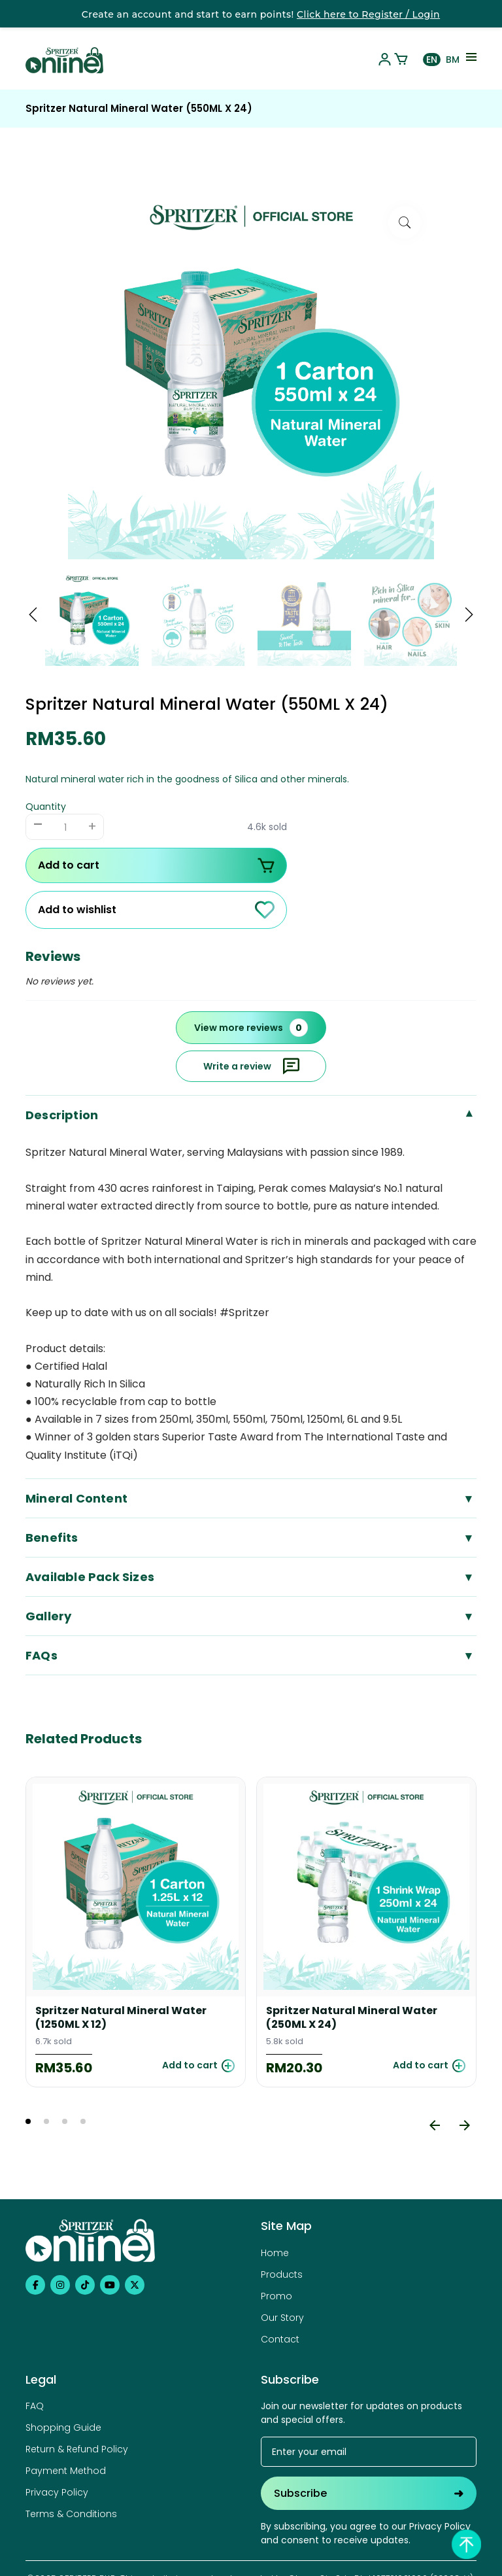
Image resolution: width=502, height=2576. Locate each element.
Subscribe (368, 2493)
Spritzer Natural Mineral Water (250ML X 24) (351, 2018)
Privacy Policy (56, 2492)
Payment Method (65, 2470)
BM (453, 59)
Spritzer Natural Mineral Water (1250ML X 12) (121, 2018)
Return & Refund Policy (76, 2449)
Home (275, 2252)
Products (282, 2274)
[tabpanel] (135, 1932)
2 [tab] (46, 2121)
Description (251, 1115)
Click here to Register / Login (368, 14)
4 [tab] (83, 2121)
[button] (33, 616)
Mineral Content (251, 1498)
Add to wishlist (156, 910)
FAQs (251, 1655)
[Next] (465, 2125)
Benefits (251, 1537)
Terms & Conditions (71, 2513)
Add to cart (156, 865)
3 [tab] (64, 2121)
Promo (276, 2296)
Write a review (251, 1066)
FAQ (34, 2405)
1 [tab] (28, 2121)
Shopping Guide (63, 2427)
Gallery (251, 1616)
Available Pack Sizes (251, 1577)
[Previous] (434, 2125)
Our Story (282, 2317)
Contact (280, 2339)
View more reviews (251, 1027)
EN (431, 59)
